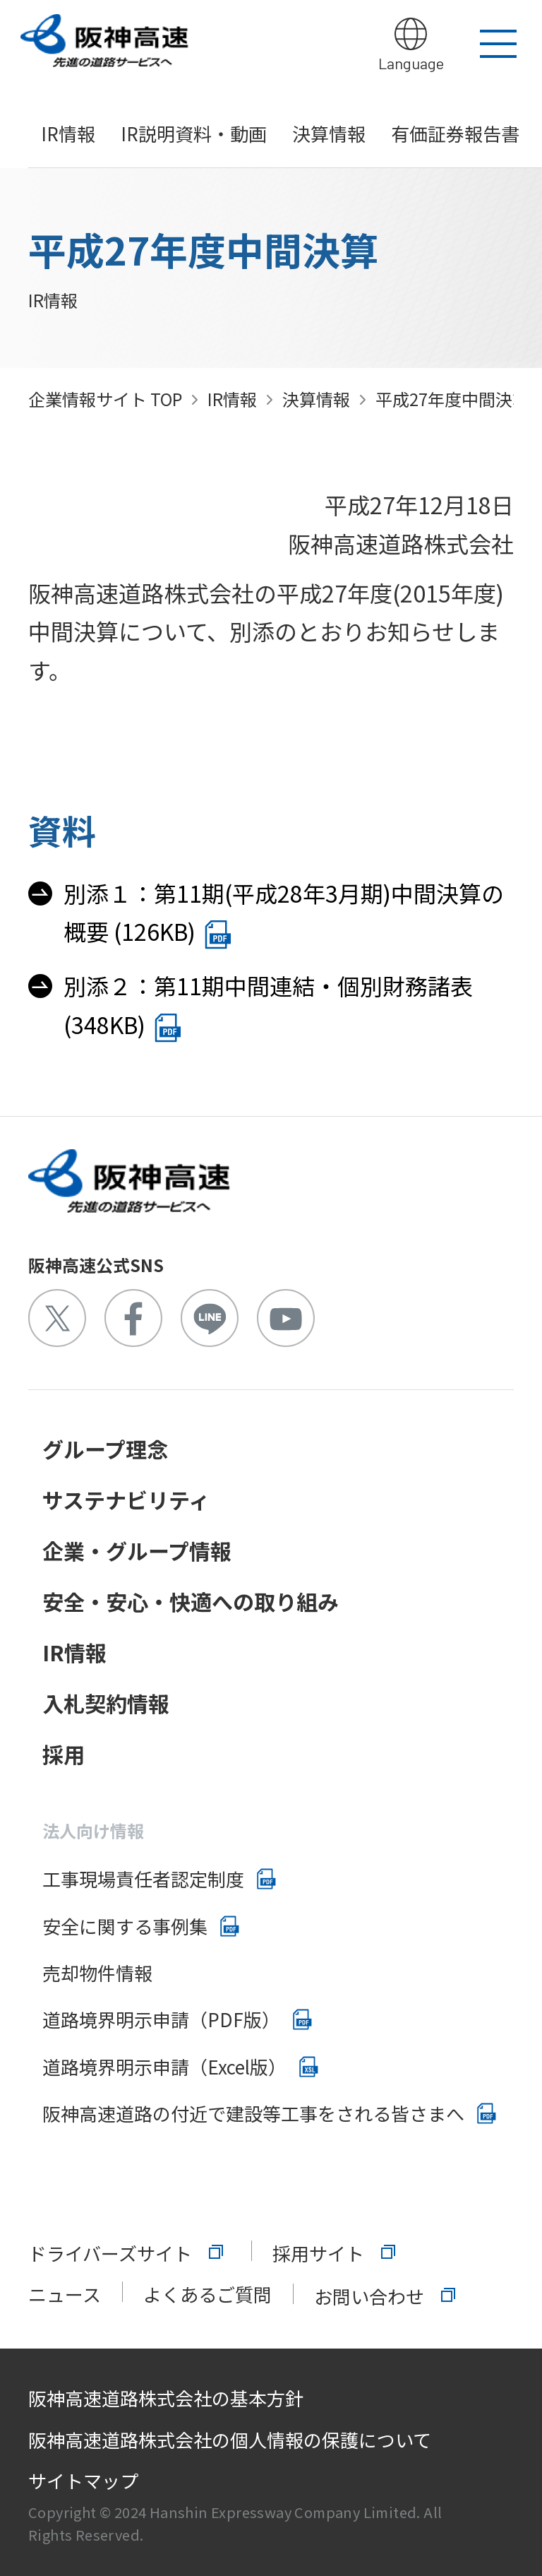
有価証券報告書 (455, 133)
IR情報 (68, 133)
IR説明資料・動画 (194, 133)
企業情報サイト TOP (105, 398)
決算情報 (329, 133)
